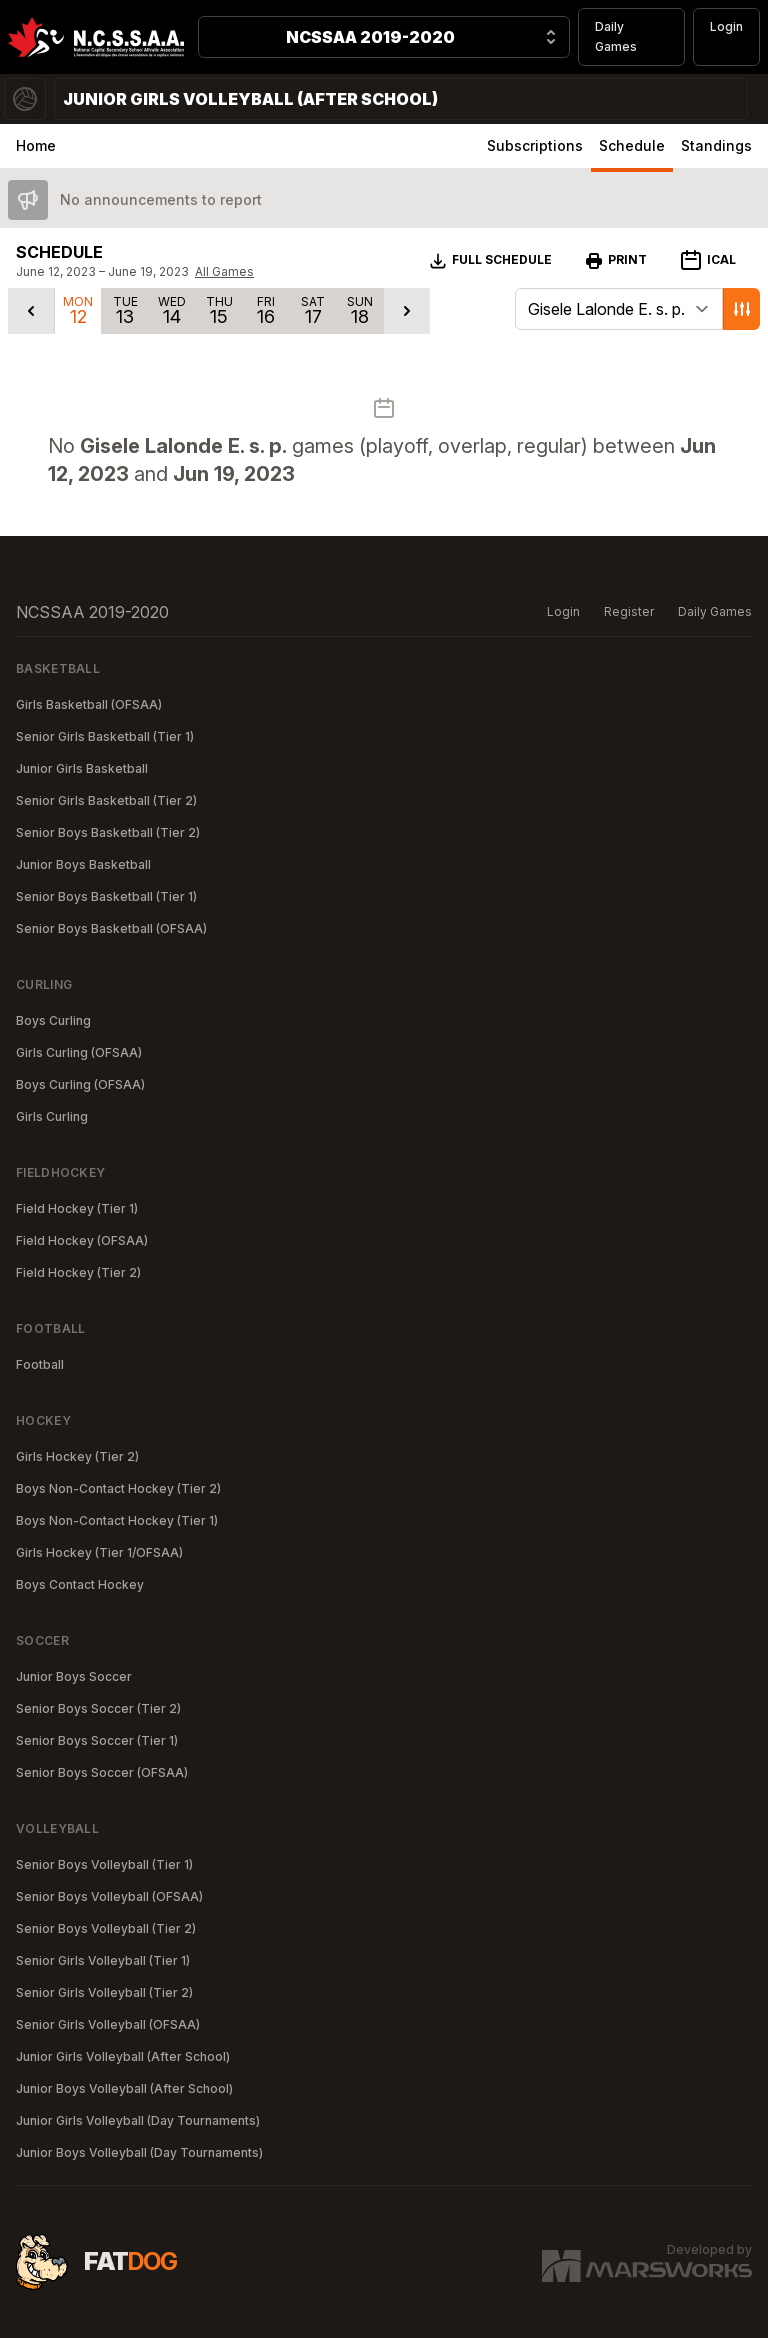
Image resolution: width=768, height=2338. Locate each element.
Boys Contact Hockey (80, 1584)
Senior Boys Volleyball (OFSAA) (109, 1896)
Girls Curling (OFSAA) (79, 1052)
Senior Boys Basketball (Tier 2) (108, 832)
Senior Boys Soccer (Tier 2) (98, 1708)
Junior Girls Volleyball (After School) (123, 2056)
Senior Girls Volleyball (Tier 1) (103, 1960)
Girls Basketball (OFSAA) (89, 704)
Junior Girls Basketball (82, 768)
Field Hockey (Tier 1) (77, 1208)
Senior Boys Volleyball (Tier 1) (104, 1864)
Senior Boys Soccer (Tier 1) (97, 1740)
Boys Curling (53, 1020)
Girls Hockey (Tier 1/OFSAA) (99, 1552)
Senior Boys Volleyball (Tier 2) (106, 1928)
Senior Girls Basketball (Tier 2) (106, 800)
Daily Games (616, 36)
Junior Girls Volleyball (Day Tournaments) (138, 2120)
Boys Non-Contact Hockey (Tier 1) (117, 1520)
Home (36, 145)
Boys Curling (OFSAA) (80, 1084)
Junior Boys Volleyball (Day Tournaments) (139, 2152)
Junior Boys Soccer (74, 1676)
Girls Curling (52, 1116)
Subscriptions (535, 145)
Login (726, 26)
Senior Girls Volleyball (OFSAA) (108, 2024)
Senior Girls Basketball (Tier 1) (105, 736)
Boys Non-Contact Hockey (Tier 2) (118, 1488)
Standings (716, 145)
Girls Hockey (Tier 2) (77, 1456)
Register (629, 611)
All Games (224, 271)
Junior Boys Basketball (83, 864)
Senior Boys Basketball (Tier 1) (106, 896)
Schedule (632, 145)
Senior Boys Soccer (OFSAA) (102, 1772)
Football (40, 1364)
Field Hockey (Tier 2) (78, 1272)
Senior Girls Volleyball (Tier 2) (104, 1992)
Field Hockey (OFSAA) (82, 1240)
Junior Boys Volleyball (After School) (124, 2088)
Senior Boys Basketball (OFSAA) (111, 928)
